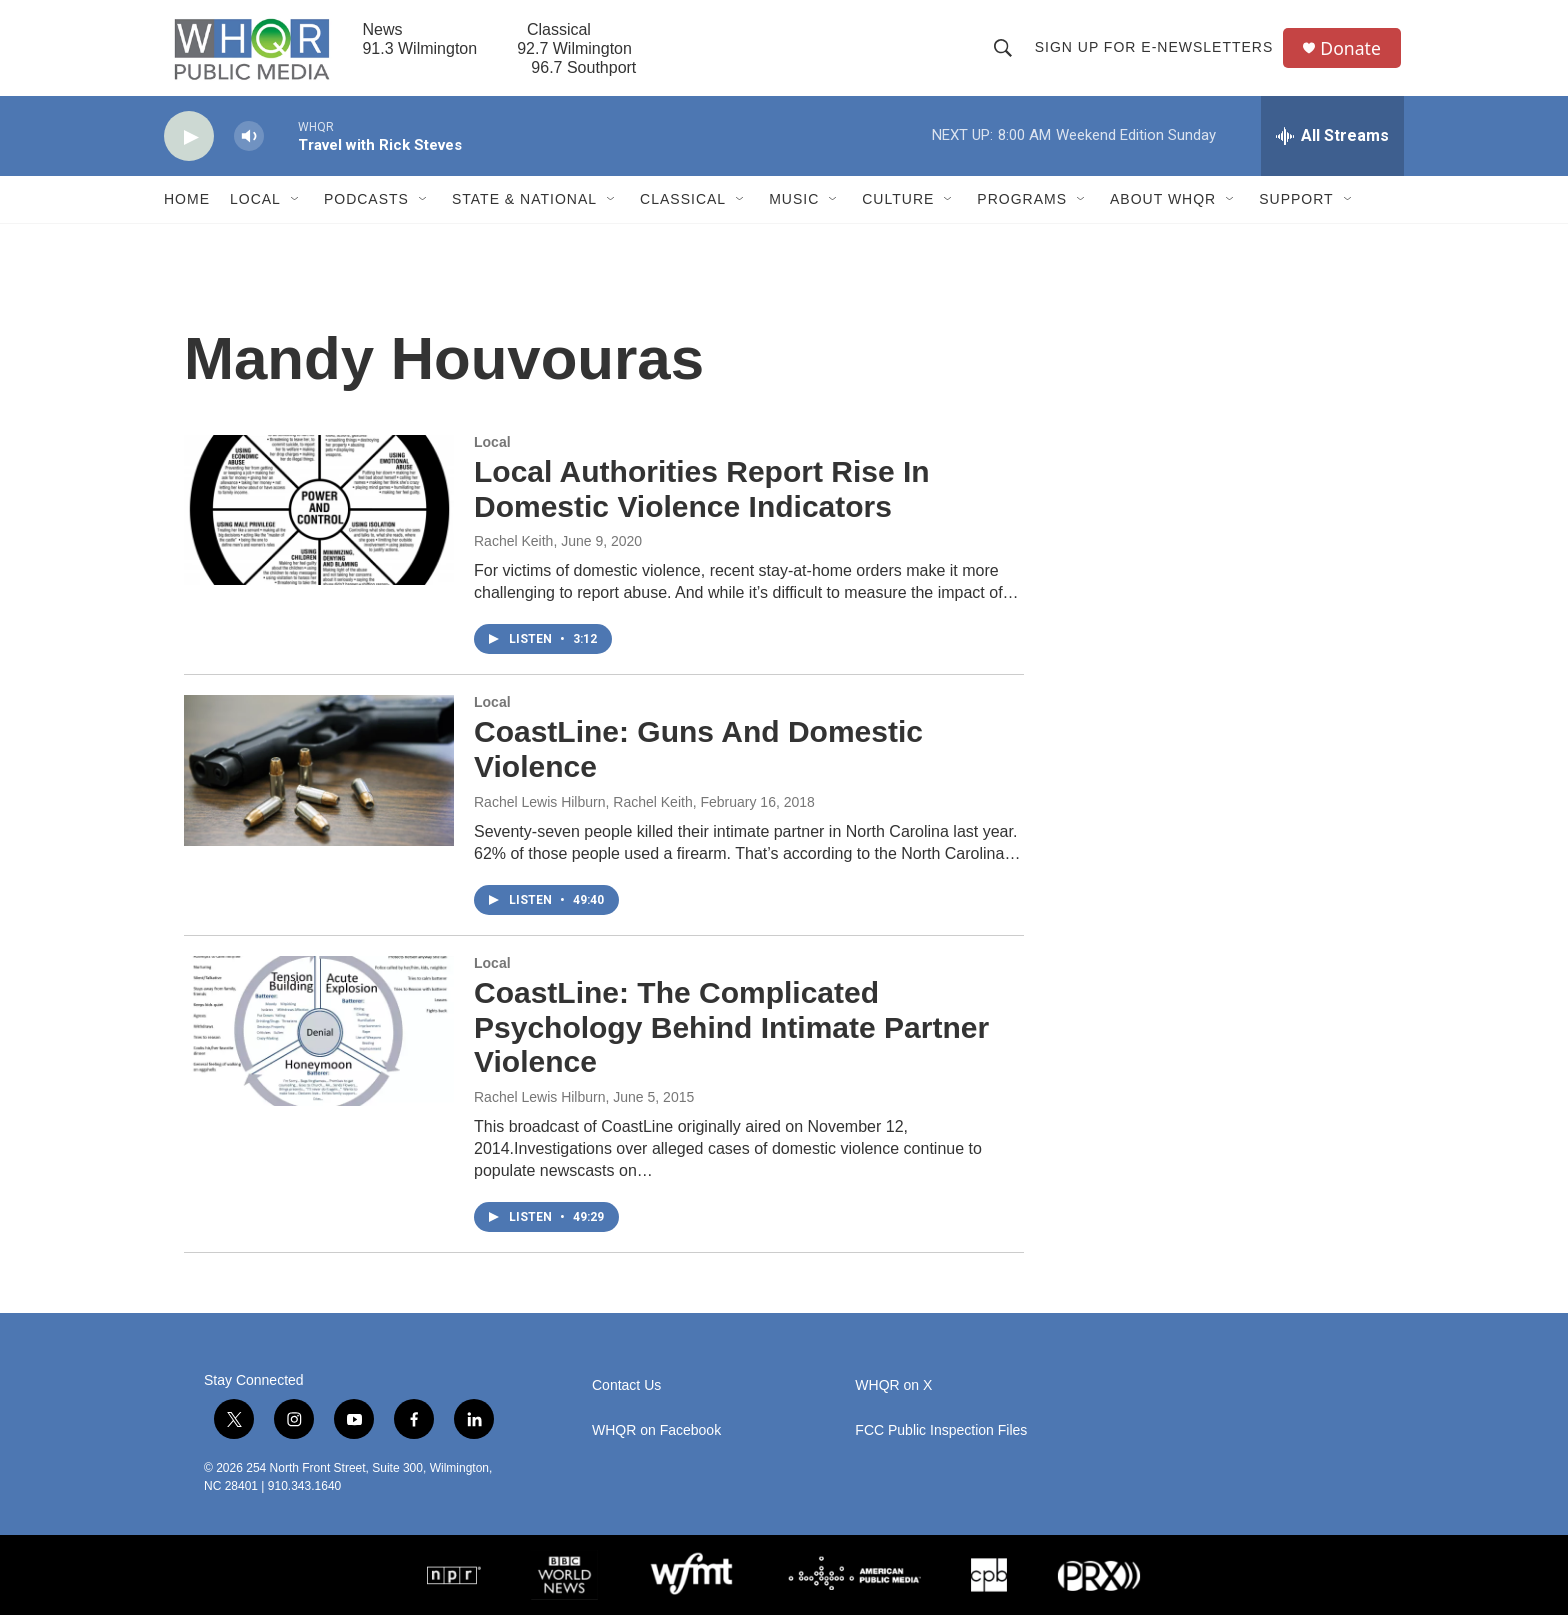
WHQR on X (893, 1394)
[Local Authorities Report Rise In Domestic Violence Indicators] (319, 519)
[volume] (249, 145)
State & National (524, 208)
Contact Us (626, 1394)
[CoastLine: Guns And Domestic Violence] (319, 779)
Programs (1022, 208)
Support (1296, 208)
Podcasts (366, 208)
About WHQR (1163, 208)
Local (255, 208)
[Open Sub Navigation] (296, 208)
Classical (683, 208)
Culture (898, 208)
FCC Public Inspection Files (941, 1439)
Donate (1353, 52)
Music (794, 208)
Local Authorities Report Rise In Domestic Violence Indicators (702, 498)
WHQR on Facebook (656, 1439)
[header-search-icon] (1004, 52)
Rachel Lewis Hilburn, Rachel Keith (583, 811)
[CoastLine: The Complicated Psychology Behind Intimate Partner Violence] (319, 1040)
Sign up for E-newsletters (1155, 52)
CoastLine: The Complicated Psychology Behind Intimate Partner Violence (731, 1036)
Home (187, 208)
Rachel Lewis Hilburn (540, 1106)
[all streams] (1332, 145)
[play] (189, 145)
